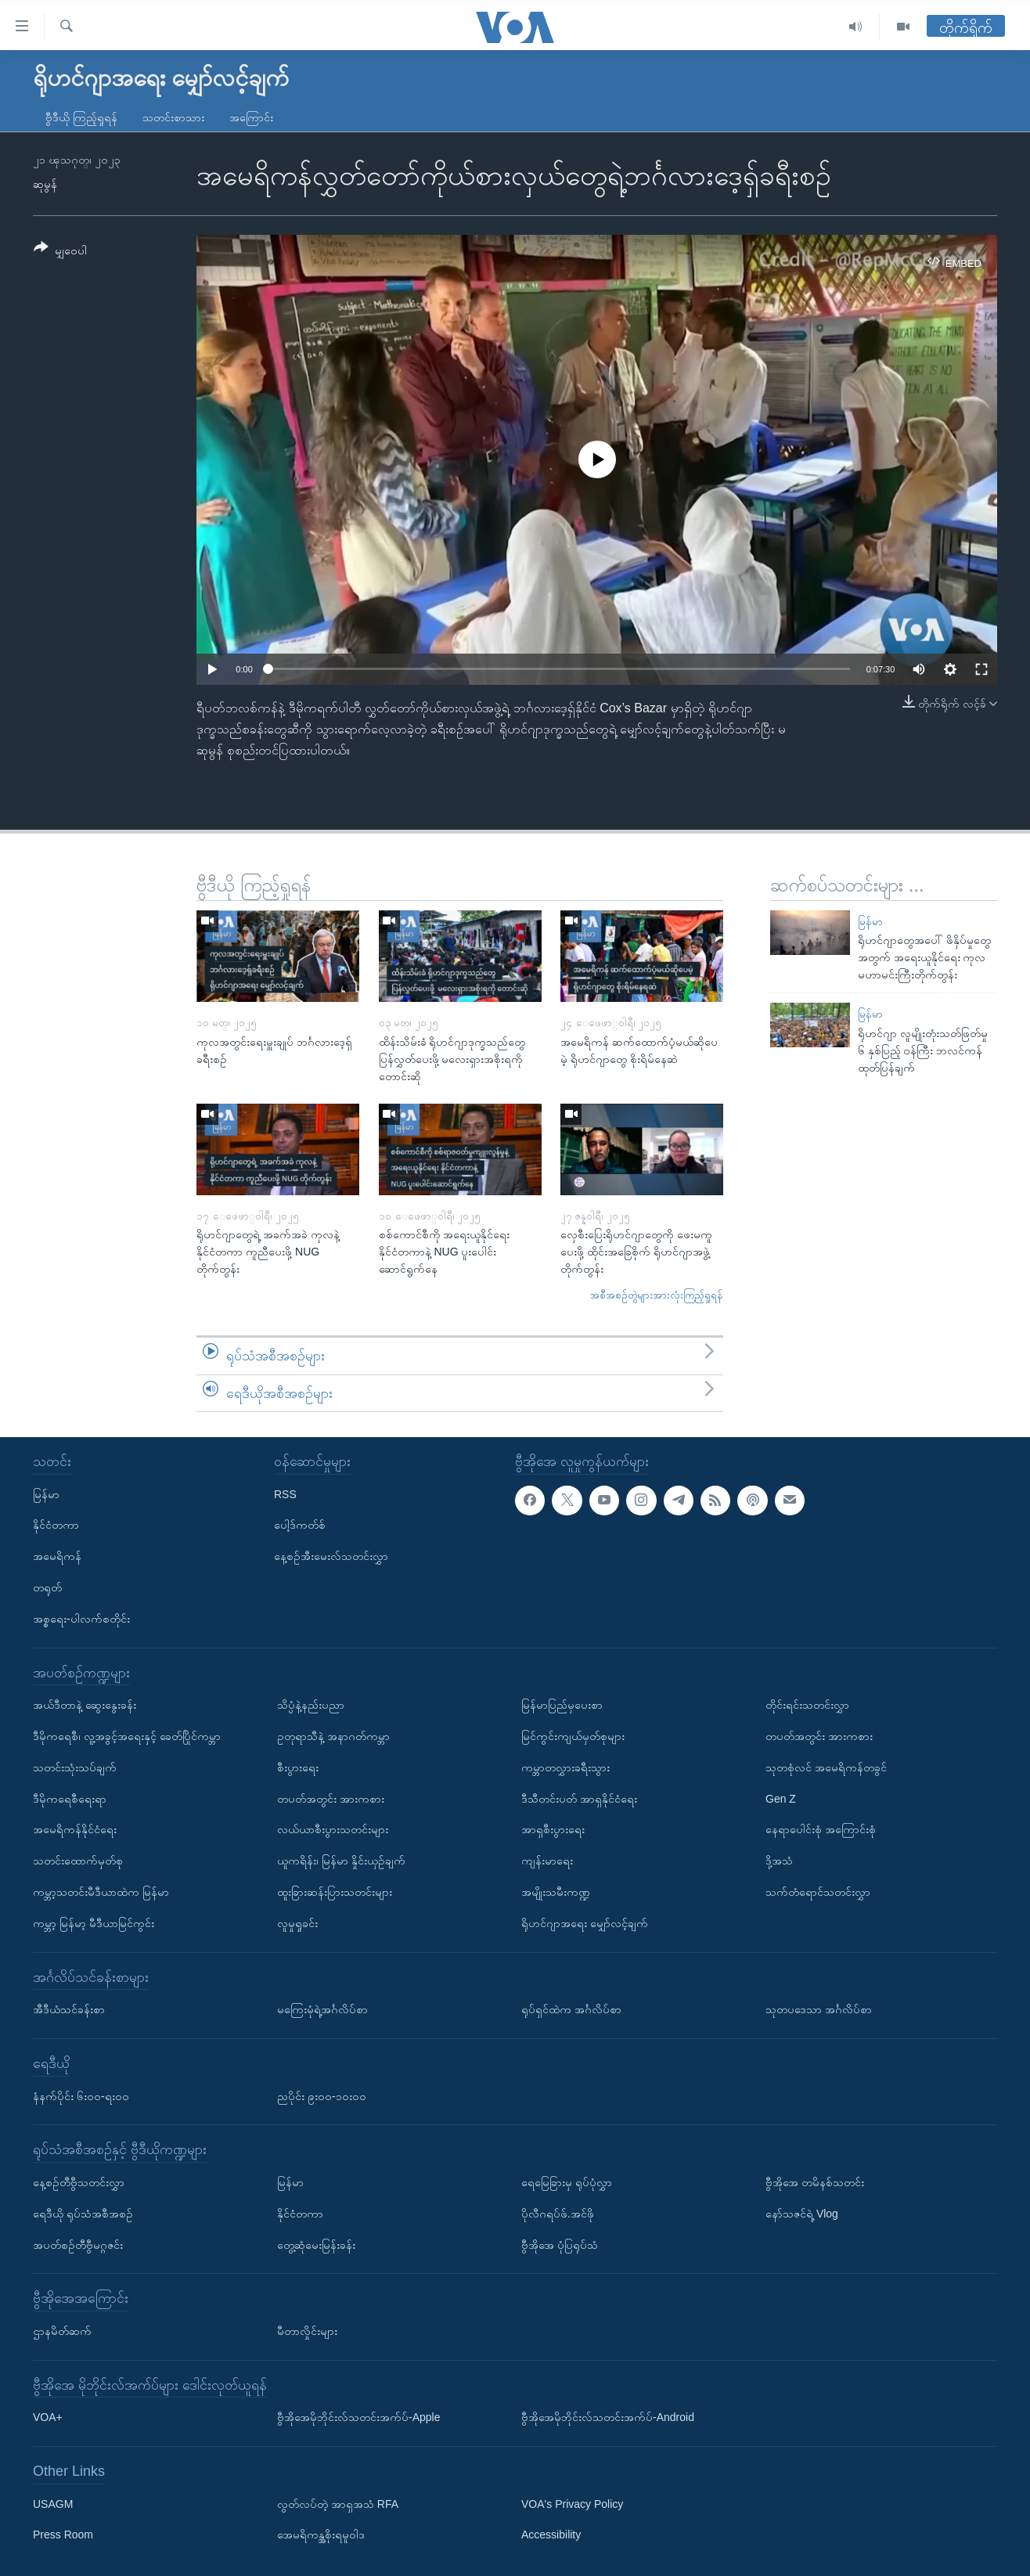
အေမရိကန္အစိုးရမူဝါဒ (321, 2535)
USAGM (53, 2504)
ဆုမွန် (45, 184)
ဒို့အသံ (779, 1860)
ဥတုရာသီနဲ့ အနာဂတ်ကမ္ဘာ (333, 1736)
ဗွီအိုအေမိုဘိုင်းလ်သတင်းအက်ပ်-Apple (358, 2417)
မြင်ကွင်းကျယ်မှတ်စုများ (573, 1736)
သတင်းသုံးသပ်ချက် (75, 1767)
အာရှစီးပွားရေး (553, 1829)
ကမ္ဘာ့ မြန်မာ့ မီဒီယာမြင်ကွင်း (93, 1923)
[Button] (60, 251)
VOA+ (48, 2417)
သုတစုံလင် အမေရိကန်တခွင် (826, 1767)
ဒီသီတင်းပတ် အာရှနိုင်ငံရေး (579, 1798)
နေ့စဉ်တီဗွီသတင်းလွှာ (78, 2182)
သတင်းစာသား (173, 117)
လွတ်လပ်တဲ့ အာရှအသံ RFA (337, 2504)
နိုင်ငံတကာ (56, 1525)
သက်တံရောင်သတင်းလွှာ (817, 1892)
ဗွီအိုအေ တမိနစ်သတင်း (814, 2182)
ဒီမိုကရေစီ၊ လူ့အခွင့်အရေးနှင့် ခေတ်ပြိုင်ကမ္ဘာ (127, 1736)
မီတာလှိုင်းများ (307, 2331)
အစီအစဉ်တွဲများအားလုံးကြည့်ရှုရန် (656, 1295)
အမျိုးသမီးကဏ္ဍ (555, 1892)
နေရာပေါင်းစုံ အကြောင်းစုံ (820, 1829)
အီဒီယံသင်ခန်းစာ (69, 2009)
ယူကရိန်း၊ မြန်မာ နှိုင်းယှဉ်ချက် (341, 1860)
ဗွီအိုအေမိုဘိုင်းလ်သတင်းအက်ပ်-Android (607, 2417)
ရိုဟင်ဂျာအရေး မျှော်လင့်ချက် (584, 1923)
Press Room (63, 2535)
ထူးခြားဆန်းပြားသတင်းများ (334, 1892)
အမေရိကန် (57, 1556)
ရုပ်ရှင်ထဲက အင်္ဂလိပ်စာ (571, 2009)
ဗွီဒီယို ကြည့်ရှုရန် (81, 117)
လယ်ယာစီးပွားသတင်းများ (332, 1829)
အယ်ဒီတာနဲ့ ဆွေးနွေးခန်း (84, 1705)
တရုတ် (47, 1587)
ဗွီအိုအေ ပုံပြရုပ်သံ (559, 2245)
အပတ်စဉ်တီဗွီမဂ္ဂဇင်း (78, 2245)
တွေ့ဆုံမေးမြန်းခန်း (316, 2245)
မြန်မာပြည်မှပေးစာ (562, 1705)
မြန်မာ (870, 922)
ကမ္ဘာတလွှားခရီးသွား (565, 1767)
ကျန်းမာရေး (547, 1860)
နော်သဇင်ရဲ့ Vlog (801, 2213)
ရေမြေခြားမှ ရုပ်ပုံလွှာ (566, 2182)
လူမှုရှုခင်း (297, 1923)
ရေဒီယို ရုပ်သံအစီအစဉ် (83, 2213)
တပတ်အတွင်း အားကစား (330, 1798)
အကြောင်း (251, 117)
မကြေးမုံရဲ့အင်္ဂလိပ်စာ (322, 2009)
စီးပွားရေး (298, 1767)
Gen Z (780, 1798)
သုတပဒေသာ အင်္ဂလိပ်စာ (818, 2009)
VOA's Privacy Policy (572, 2504)
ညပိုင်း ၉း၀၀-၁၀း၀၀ (321, 2096)
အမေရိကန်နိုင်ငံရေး (75, 1829)
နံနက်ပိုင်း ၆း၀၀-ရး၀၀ (81, 2096)
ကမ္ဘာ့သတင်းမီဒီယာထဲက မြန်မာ (101, 1892)
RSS (285, 1494)
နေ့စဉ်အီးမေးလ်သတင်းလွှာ (331, 1556)
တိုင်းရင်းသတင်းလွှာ (807, 1705)
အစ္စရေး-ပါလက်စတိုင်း (81, 1618)
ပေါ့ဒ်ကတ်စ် (300, 1525)
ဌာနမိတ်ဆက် (62, 2331)
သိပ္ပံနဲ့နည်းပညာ (310, 1705)
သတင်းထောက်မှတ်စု (78, 1860)
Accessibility (551, 2535)
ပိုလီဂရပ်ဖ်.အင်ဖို (557, 2213)
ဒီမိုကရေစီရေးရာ (69, 1798)
